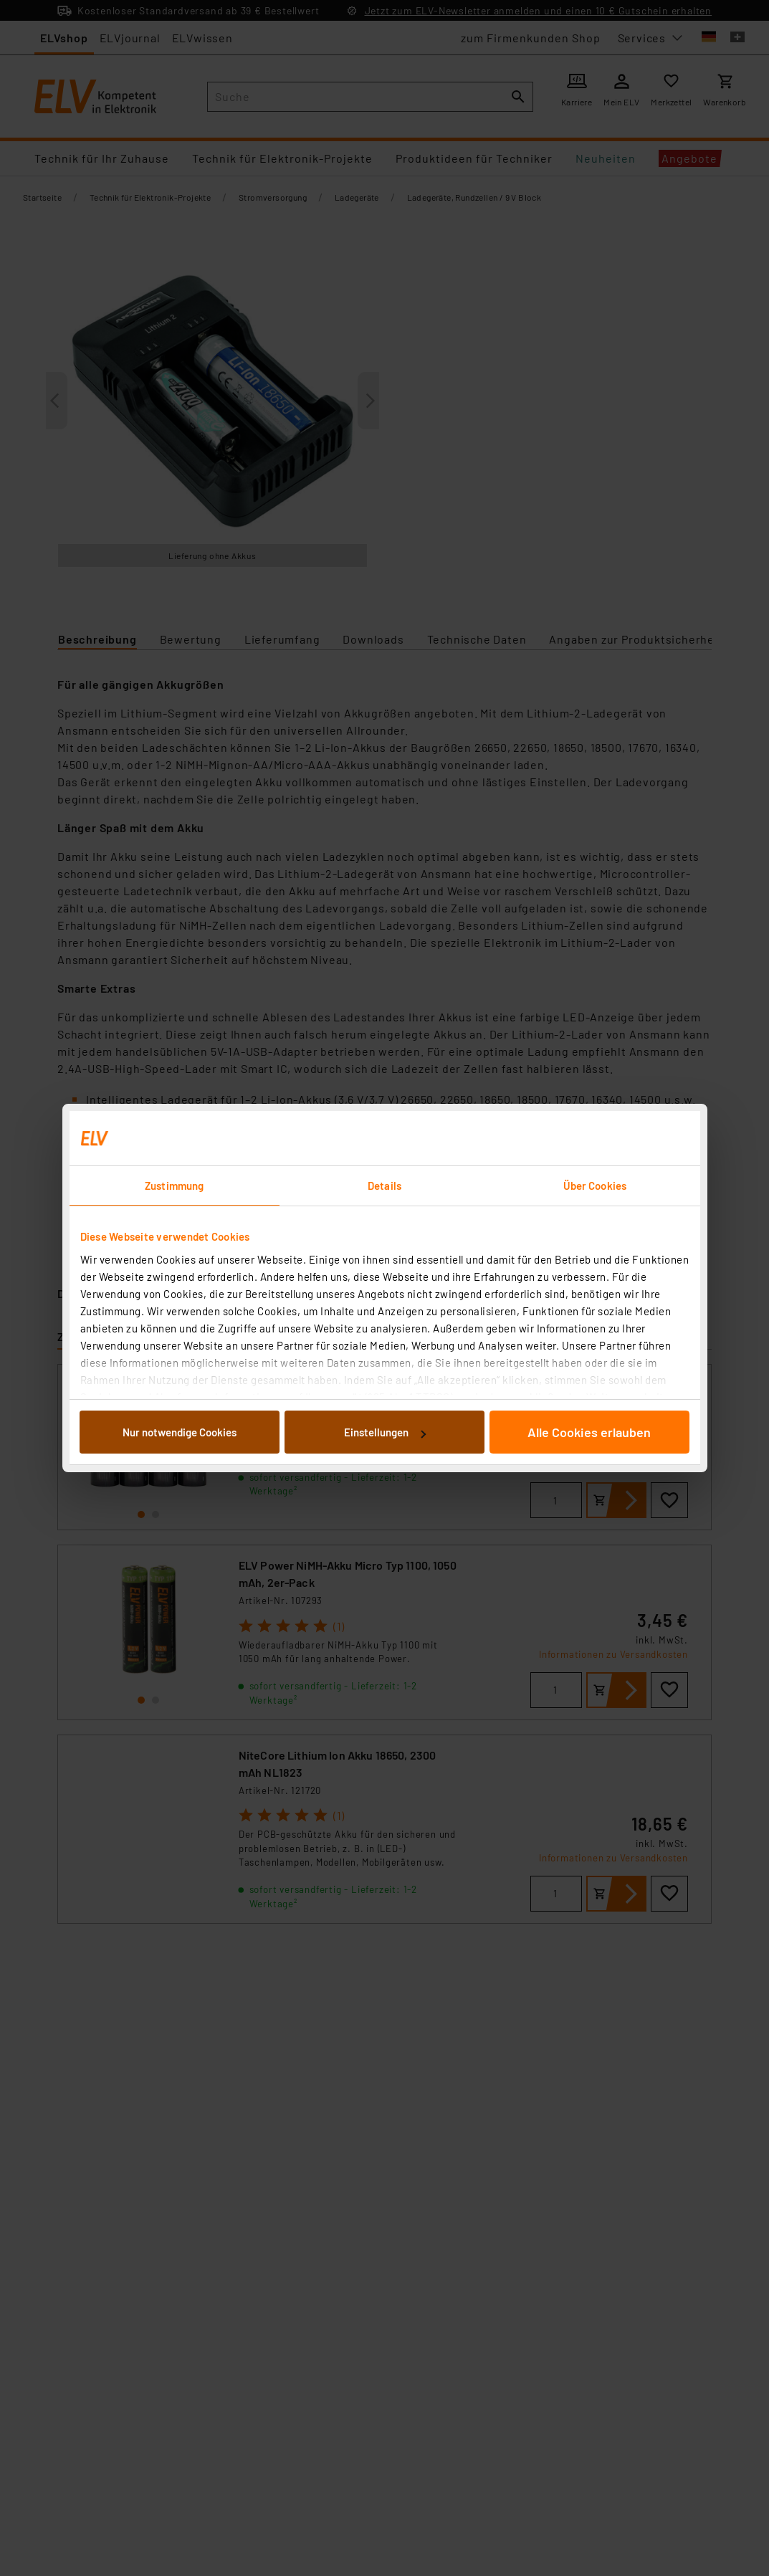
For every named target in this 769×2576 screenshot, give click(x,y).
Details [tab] (384, 1185)
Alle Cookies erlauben (589, 1432)
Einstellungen (385, 1432)
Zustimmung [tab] (174, 1185)
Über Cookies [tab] (594, 1185)
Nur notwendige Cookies (180, 1432)
